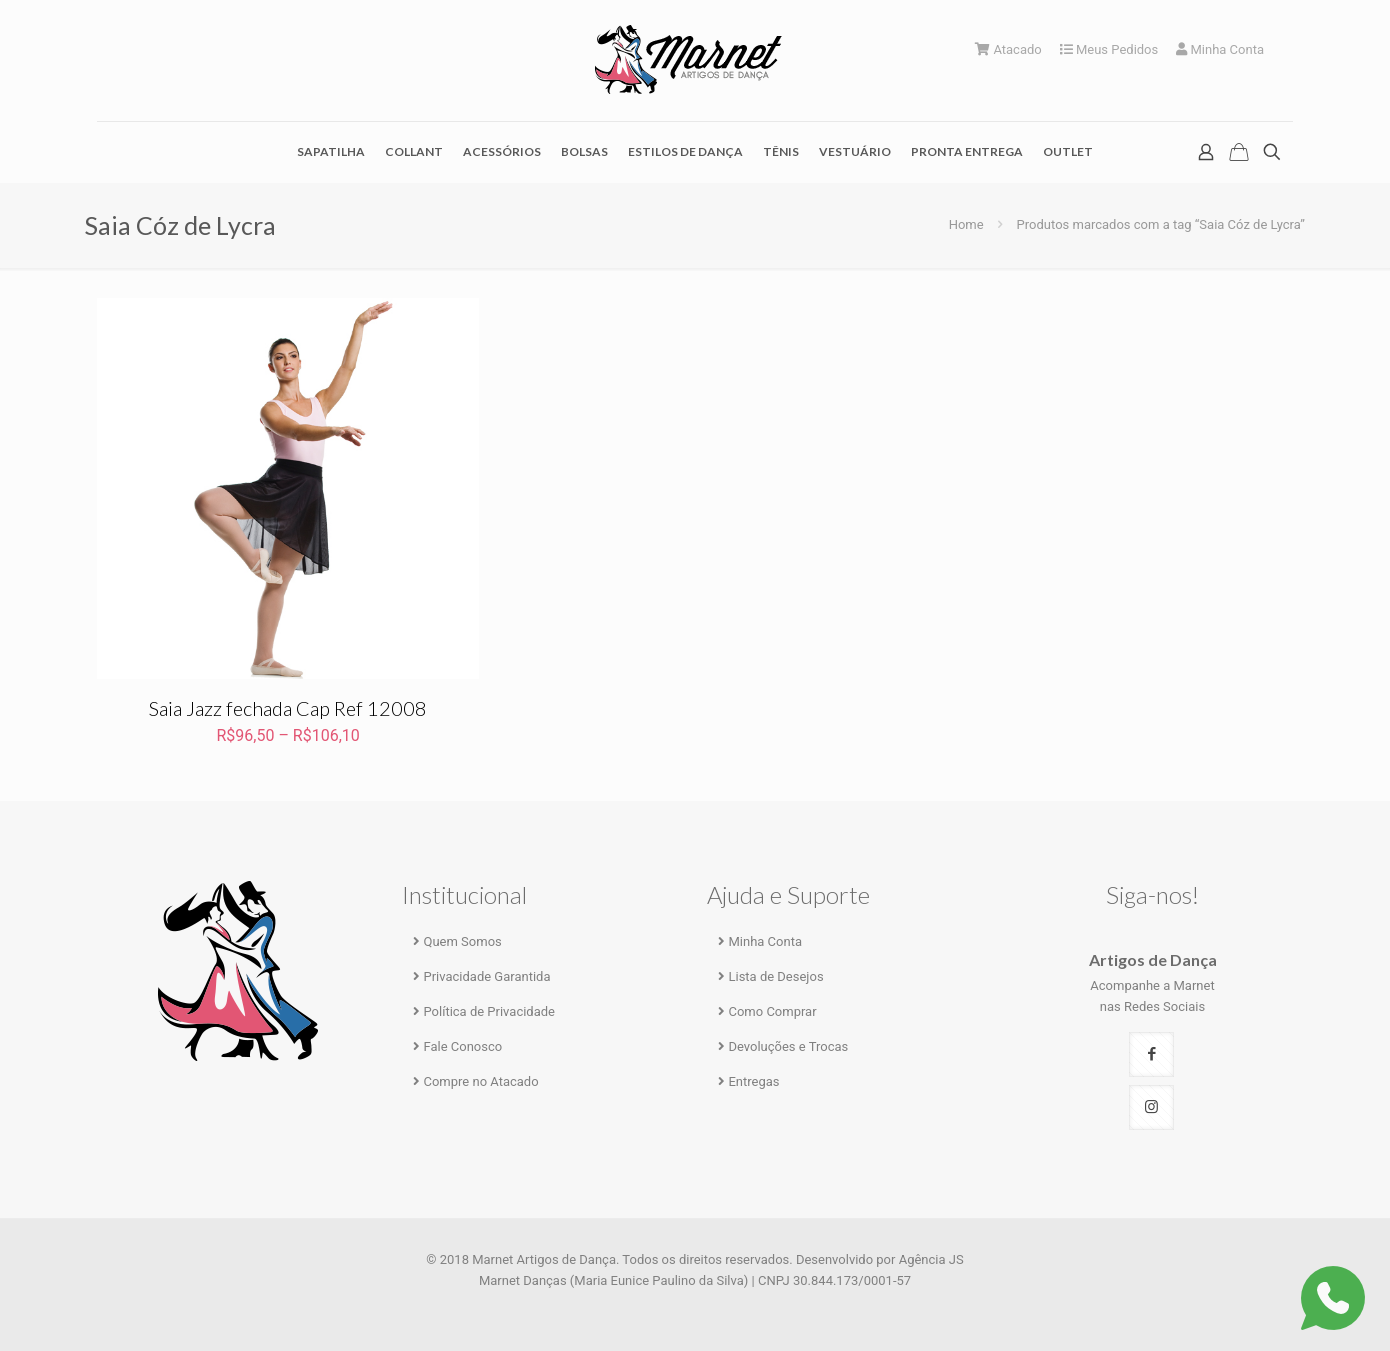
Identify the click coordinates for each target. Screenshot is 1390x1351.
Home (966, 224)
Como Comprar (772, 1011)
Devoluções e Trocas (788, 1046)
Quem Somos (462, 941)
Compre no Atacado (480, 1081)
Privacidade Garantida (486, 976)
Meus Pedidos (1109, 49)
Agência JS (931, 1259)
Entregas (753, 1081)
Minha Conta (1220, 49)
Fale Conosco (462, 1046)
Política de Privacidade (489, 1011)
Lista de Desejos (775, 976)
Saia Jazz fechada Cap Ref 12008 (288, 708)
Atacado (1008, 49)
